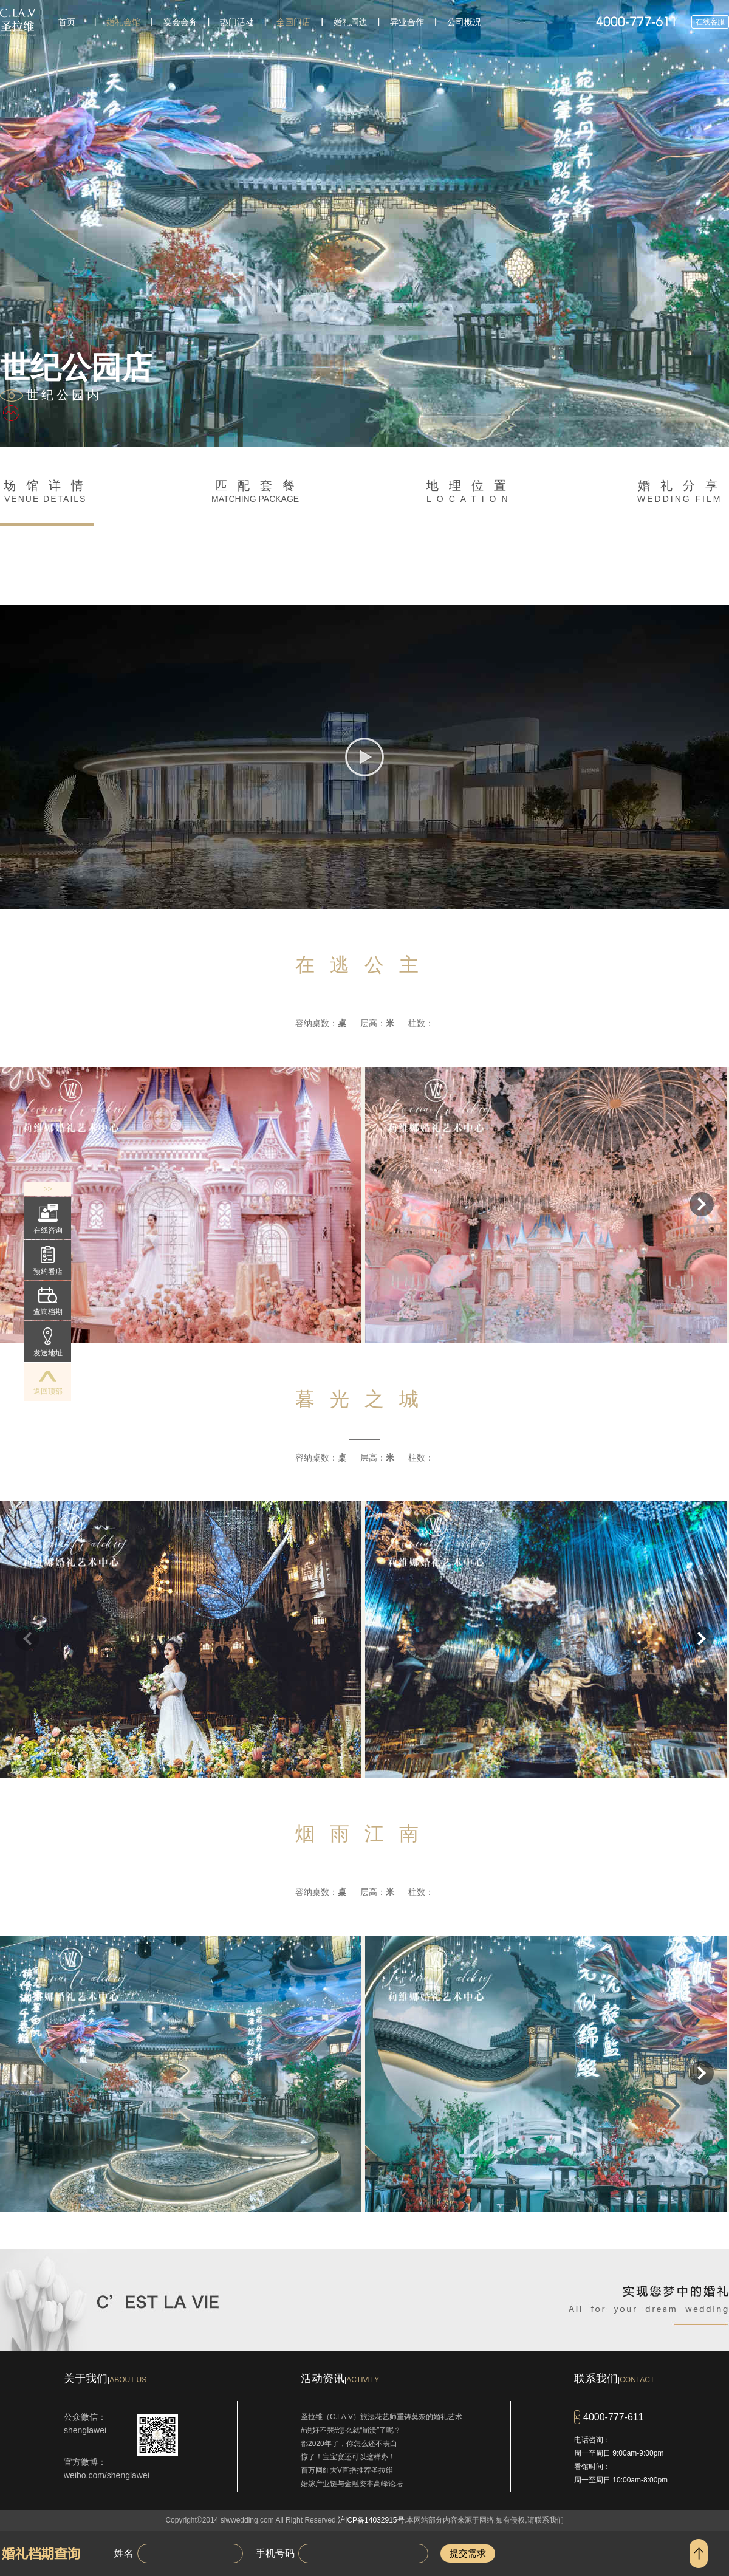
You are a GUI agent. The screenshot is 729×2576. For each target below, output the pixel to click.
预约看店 (48, 1261)
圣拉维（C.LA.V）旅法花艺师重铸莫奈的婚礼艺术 (381, 2417)
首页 (66, 22)
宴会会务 (180, 22)
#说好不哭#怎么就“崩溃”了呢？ (351, 2430)
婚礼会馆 (123, 22)
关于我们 (105, 2378)
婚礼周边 (351, 22)
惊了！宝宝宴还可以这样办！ (348, 2457)
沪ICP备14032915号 (371, 2520)
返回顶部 (48, 1383)
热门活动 (237, 22)
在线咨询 (48, 1219)
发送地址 (48, 1342)
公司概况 (464, 22)
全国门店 (293, 22)
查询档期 (48, 1301)
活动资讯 (340, 2378)
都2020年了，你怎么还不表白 (349, 2443)
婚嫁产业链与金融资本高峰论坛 (352, 2483)
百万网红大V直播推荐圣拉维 (347, 2470)
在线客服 (710, 22)
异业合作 (407, 22)
